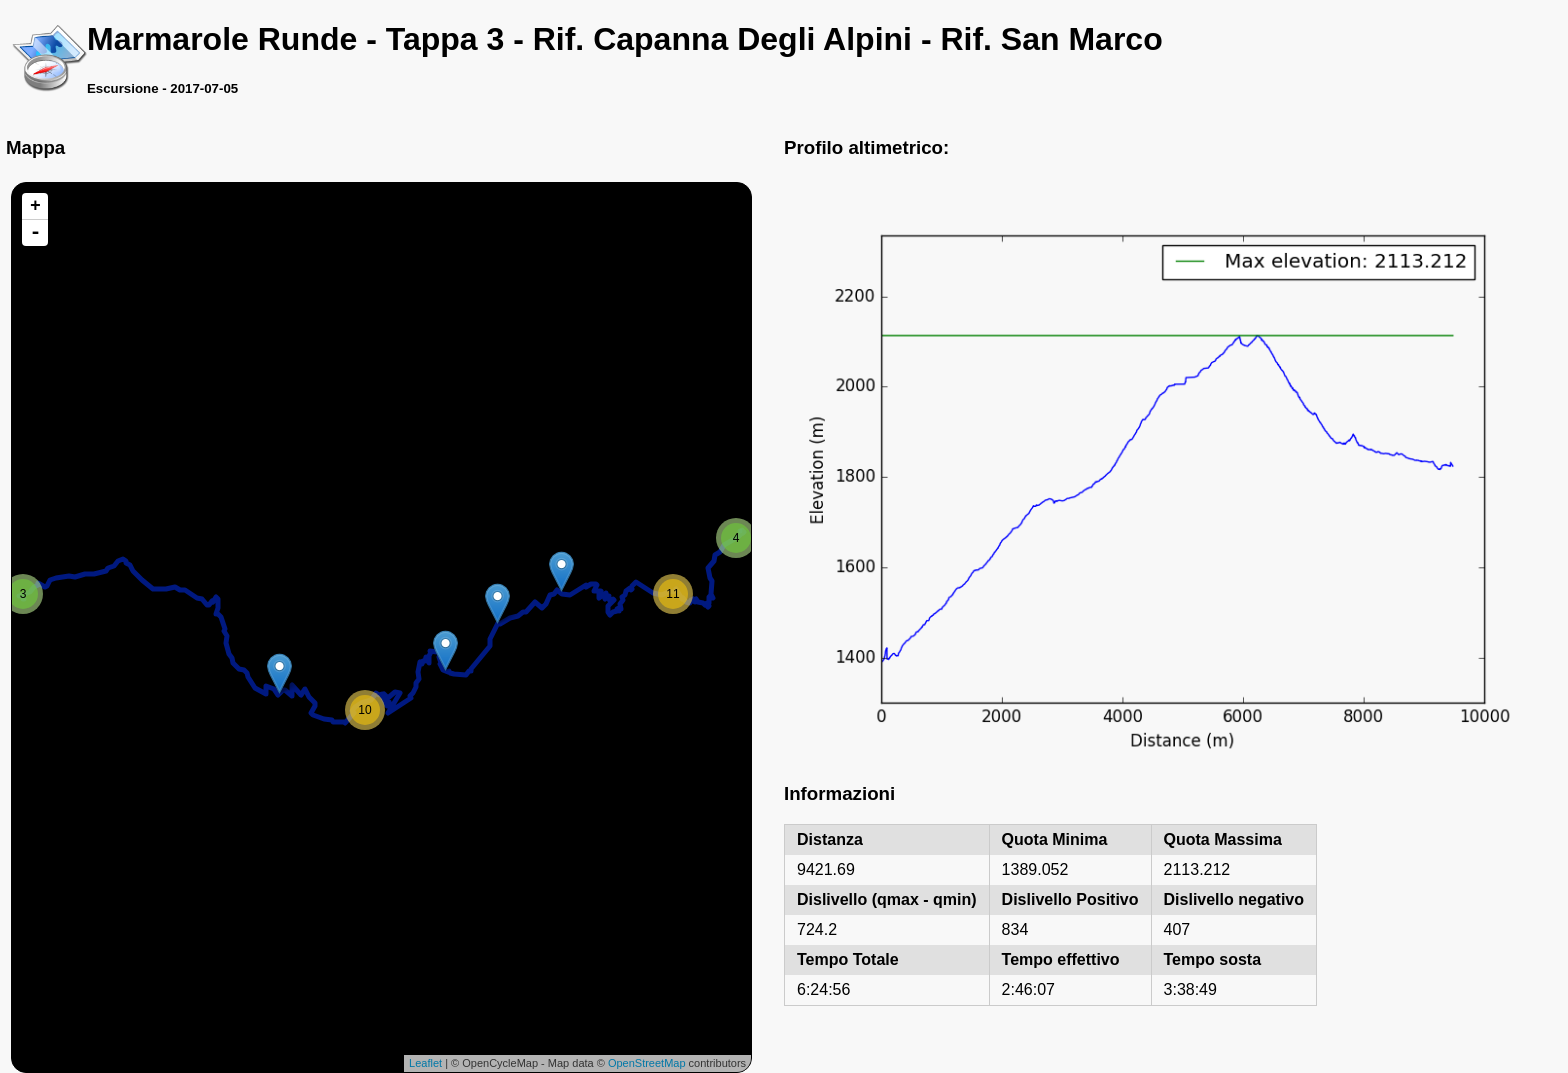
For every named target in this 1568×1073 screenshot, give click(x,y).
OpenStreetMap (647, 1063)
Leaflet (425, 1063)
